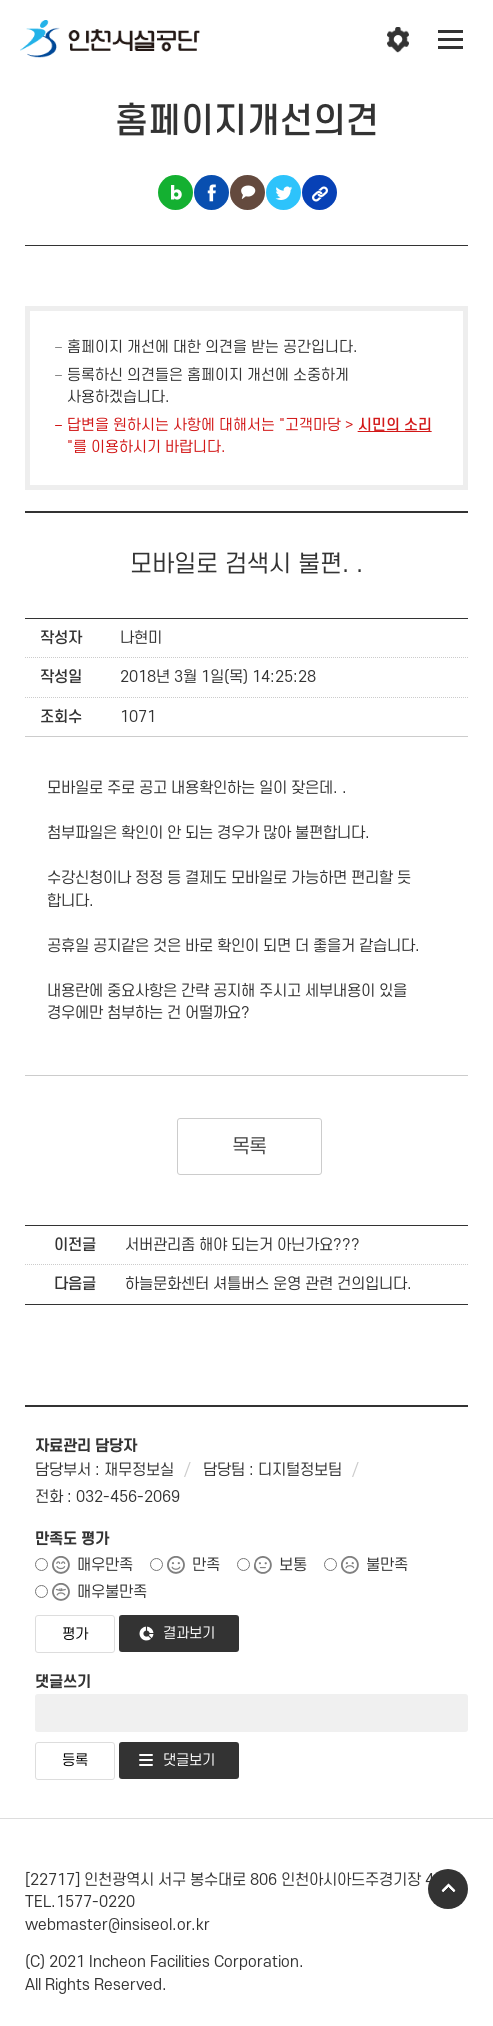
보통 (293, 1565)
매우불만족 (112, 1592)
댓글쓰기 (63, 1682)
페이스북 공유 (211, 192)
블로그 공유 (175, 192)
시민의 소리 (395, 425)
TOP (448, 1889)
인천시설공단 (110, 40)
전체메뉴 (451, 40)
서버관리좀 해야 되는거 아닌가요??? (242, 1245)
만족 (206, 1565)
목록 (249, 1147)
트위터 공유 (283, 192)
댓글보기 (189, 1760)
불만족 (387, 1565)
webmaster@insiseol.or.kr (117, 1925)
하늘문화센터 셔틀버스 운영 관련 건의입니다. (268, 1284)
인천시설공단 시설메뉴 (398, 40)
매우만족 (105, 1565)
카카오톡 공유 (247, 192)
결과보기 (189, 1633)
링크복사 (319, 192)
